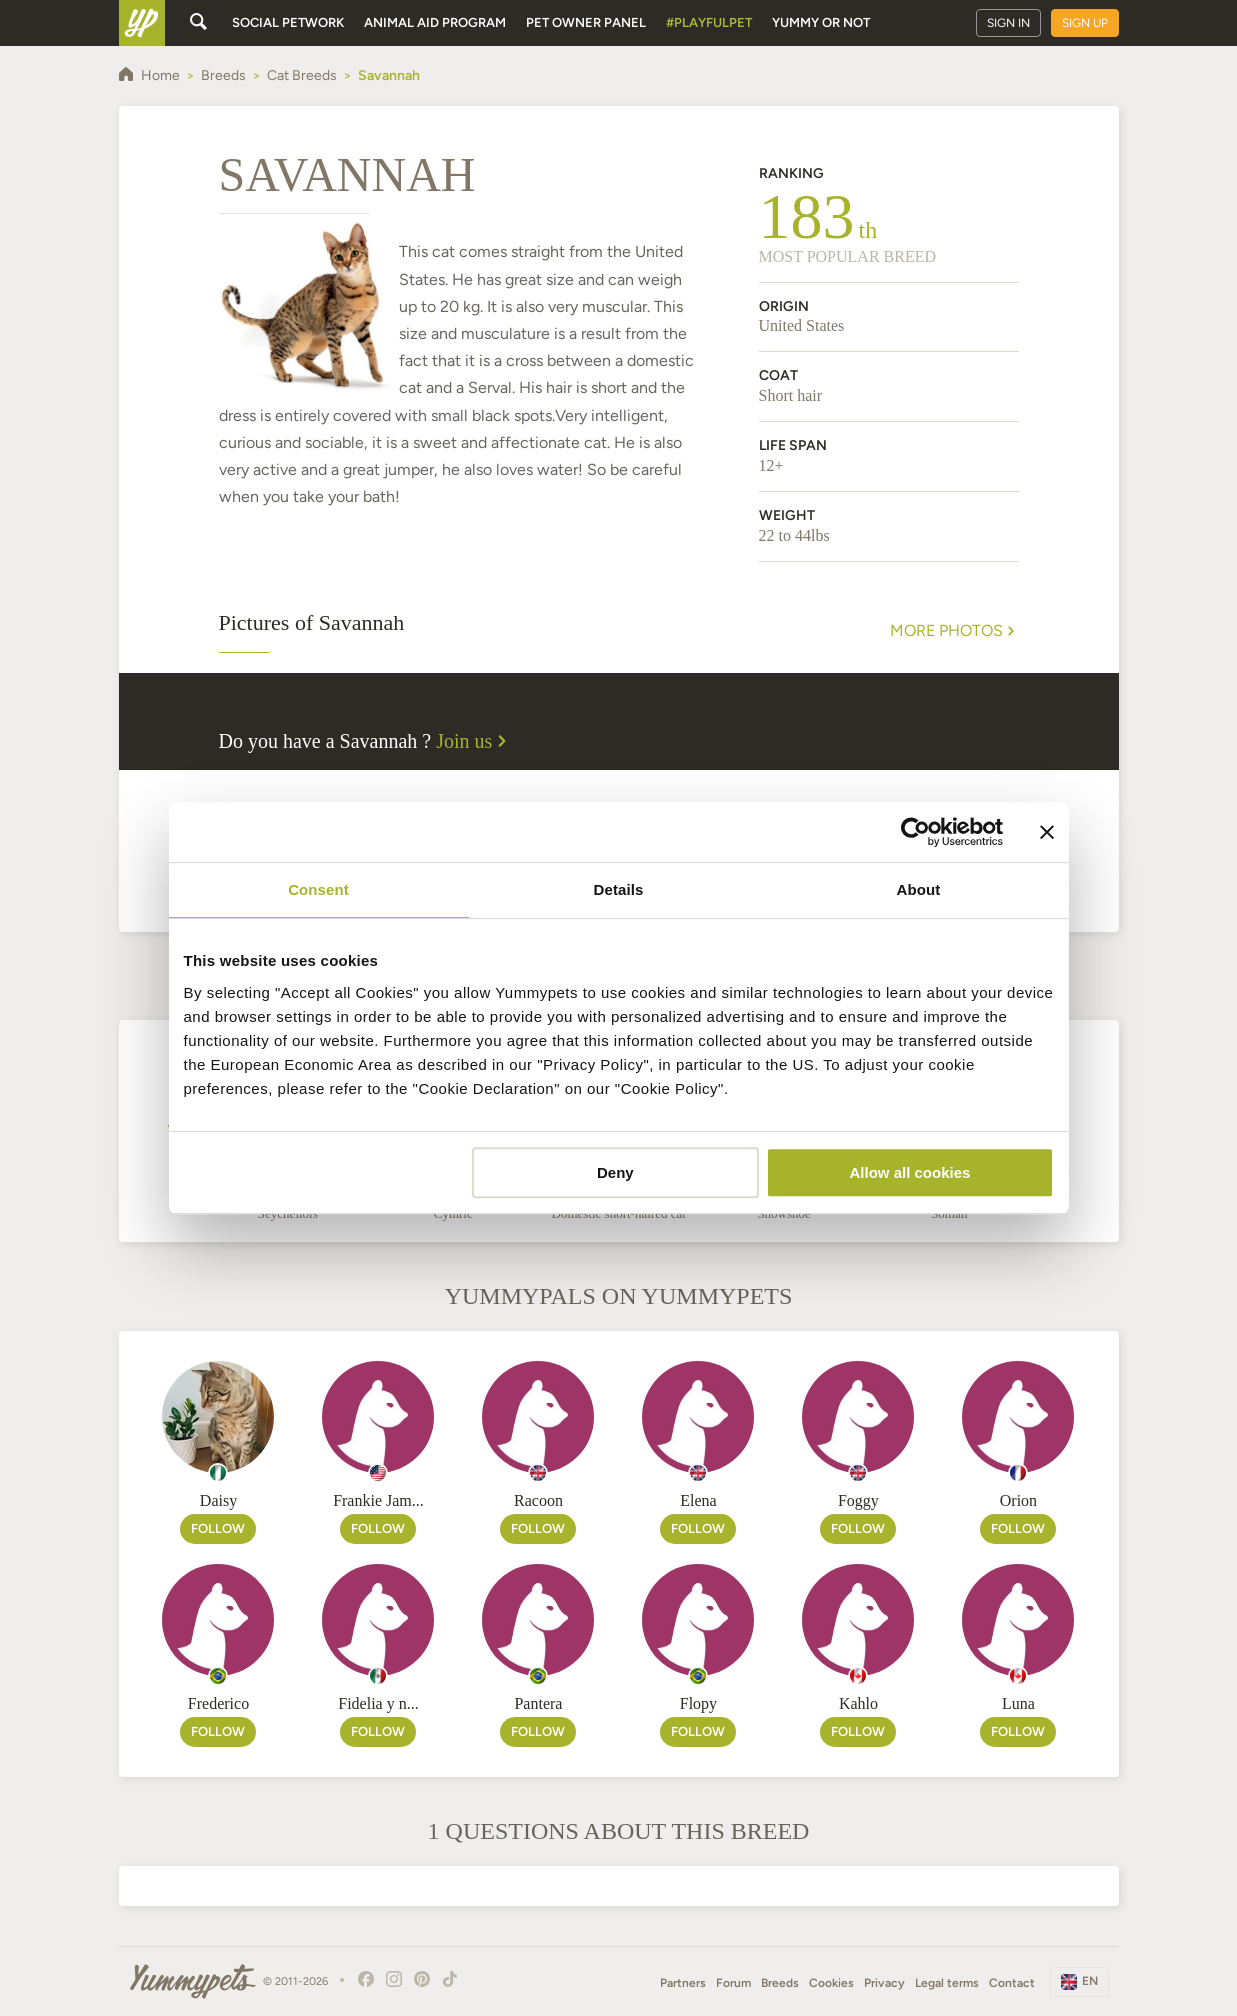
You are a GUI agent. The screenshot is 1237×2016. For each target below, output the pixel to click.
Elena (698, 1500)
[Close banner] (1047, 832)
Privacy (884, 1983)
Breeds (780, 1983)
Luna (1018, 1703)
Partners (683, 1983)
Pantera (538, 1703)
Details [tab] (619, 889)
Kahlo (858, 1703)
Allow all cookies (910, 1172)
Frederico (218, 1703)
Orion (1018, 1500)
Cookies (831, 1983)
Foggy (858, 1500)
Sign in (1008, 23)
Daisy (218, 1500)
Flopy (698, 1703)
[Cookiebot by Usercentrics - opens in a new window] (915, 832)
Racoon (538, 1500)
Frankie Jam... (378, 1500)
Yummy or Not (821, 22)
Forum (733, 1983)
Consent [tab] (318, 889)
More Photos (954, 631)
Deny (615, 1172)
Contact (1012, 1983)
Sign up (1085, 23)
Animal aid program (435, 22)
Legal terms (947, 1983)
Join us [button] (474, 741)
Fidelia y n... (378, 1703)
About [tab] (919, 889)
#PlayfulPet (709, 22)
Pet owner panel (586, 22)
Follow (218, 1528)
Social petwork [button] (288, 22)
